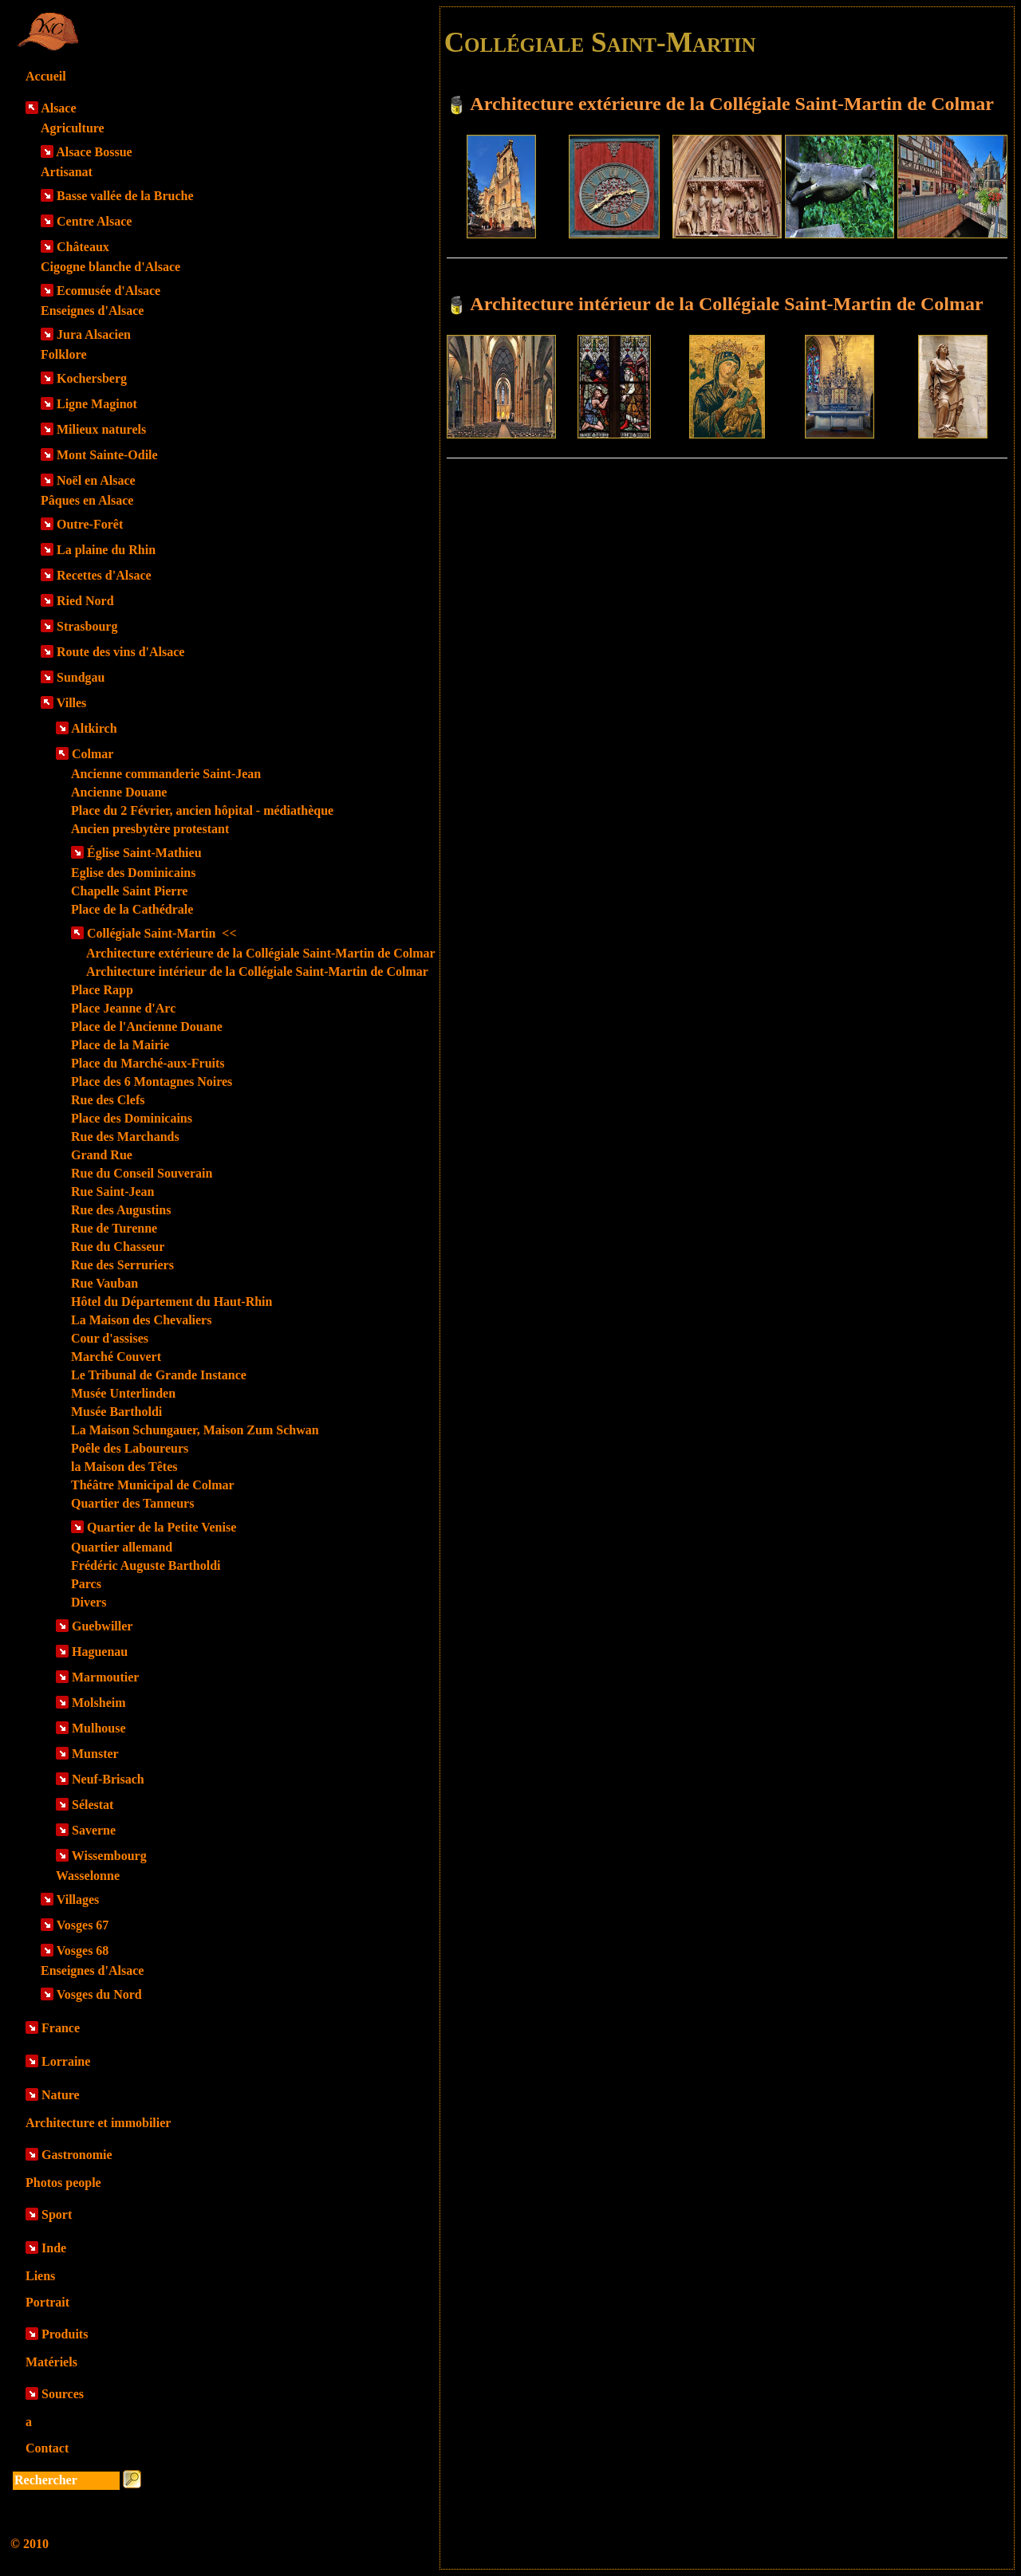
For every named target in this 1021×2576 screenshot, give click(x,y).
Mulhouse (99, 1728)
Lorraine (65, 2061)
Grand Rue (101, 1155)
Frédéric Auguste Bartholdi (146, 1565)
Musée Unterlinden (123, 1393)
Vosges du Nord (99, 1994)
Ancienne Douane (119, 792)
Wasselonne (88, 1875)
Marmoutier (105, 1677)
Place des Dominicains (131, 1118)
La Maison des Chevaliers (141, 1320)
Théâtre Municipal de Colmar (153, 1485)
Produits (64, 2334)
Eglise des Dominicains (133, 872)
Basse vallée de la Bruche (125, 196)
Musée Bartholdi (116, 1411)
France (60, 2028)
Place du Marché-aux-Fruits (148, 1063)
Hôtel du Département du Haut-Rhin (171, 1301)
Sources (62, 2394)
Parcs (86, 1584)
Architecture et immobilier (98, 2123)
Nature (60, 2095)
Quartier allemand (121, 1547)
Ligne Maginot (97, 404)
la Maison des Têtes (124, 1466)
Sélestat (92, 1804)
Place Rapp (102, 990)
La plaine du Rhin (106, 549)
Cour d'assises (109, 1338)
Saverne (94, 1830)
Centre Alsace (94, 221)
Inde (53, 2248)
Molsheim (99, 1702)
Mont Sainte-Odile (107, 455)
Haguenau (100, 1651)
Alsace (58, 108)
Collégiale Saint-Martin (162, 933)
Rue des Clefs (107, 1100)
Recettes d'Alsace (104, 575)
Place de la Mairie (120, 1045)
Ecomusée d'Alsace (108, 290)
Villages (78, 1899)
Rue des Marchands (125, 1136)
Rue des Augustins (121, 1210)
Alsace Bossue (94, 152)
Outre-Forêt (90, 524)
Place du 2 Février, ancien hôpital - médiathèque (202, 810)
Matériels (51, 2362)
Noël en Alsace (96, 480)
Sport (56, 2214)
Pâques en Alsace (87, 500)
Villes (72, 703)
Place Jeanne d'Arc (123, 1008)
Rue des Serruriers (122, 1265)
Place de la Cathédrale (132, 909)
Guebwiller (102, 1626)
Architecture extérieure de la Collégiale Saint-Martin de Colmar (261, 953)
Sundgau (81, 677)
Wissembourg (109, 1855)
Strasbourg (87, 626)
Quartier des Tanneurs (132, 1503)
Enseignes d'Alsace (92, 310)
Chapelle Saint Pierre (129, 891)
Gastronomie (76, 2154)
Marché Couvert (116, 1356)
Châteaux (83, 247)
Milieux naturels (101, 429)
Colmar (92, 754)
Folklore (63, 354)
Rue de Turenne (114, 1228)
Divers (88, 1602)
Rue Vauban (104, 1283)
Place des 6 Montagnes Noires (151, 1081)
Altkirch (93, 728)
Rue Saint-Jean (112, 1191)
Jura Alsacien (94, 334)
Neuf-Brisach (108, 1779)
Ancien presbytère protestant (150, 829)
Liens (40, 2276)
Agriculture (72, 128)
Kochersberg (92, 378)
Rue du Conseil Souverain (141, 1173)
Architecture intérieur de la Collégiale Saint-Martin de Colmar (257, 971)
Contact (47, 2448)
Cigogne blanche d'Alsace (110, 266)
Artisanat (67, 172)
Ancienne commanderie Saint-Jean (166, 774)
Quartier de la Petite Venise (161, 1527)
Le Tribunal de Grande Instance (158, 1375)
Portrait (47, 2302)
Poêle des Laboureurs (129, 1448)
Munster (95, 1753)
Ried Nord (85, 601)
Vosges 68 (83, 1950)
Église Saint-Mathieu (144, 852)
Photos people (63, 2182)
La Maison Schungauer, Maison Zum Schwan (195, 1430)
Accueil (46, 76)
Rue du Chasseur (117, 1246)
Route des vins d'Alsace (120, 652)
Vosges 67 (83, 1925)
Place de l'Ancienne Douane (147, 1026)
